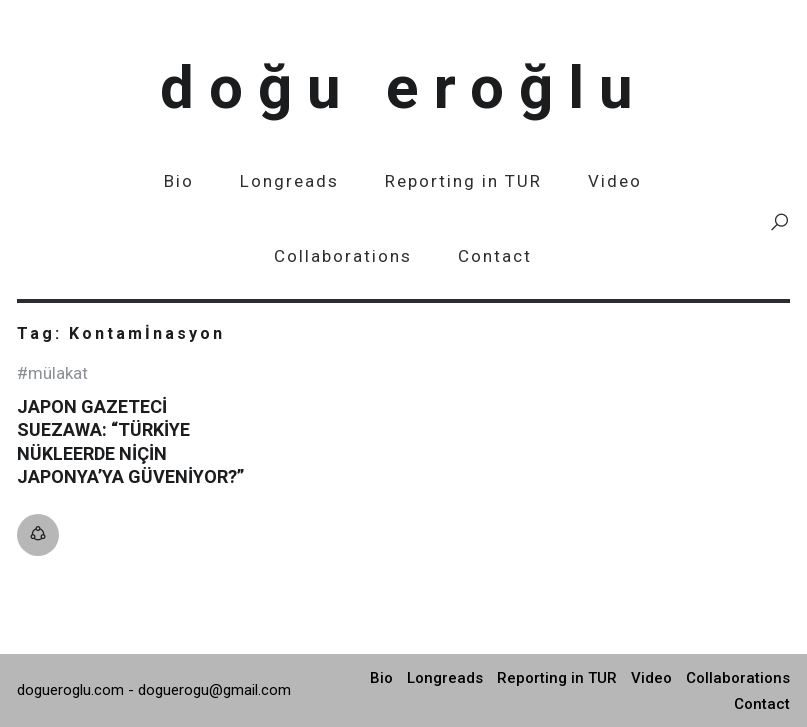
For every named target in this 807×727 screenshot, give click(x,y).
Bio (179, 181)
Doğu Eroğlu (404, 87)
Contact (495, 256)
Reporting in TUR (463, 181)
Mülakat (58, 373)
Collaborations (343, 256)
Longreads (289, 181)
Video (615, 181)
